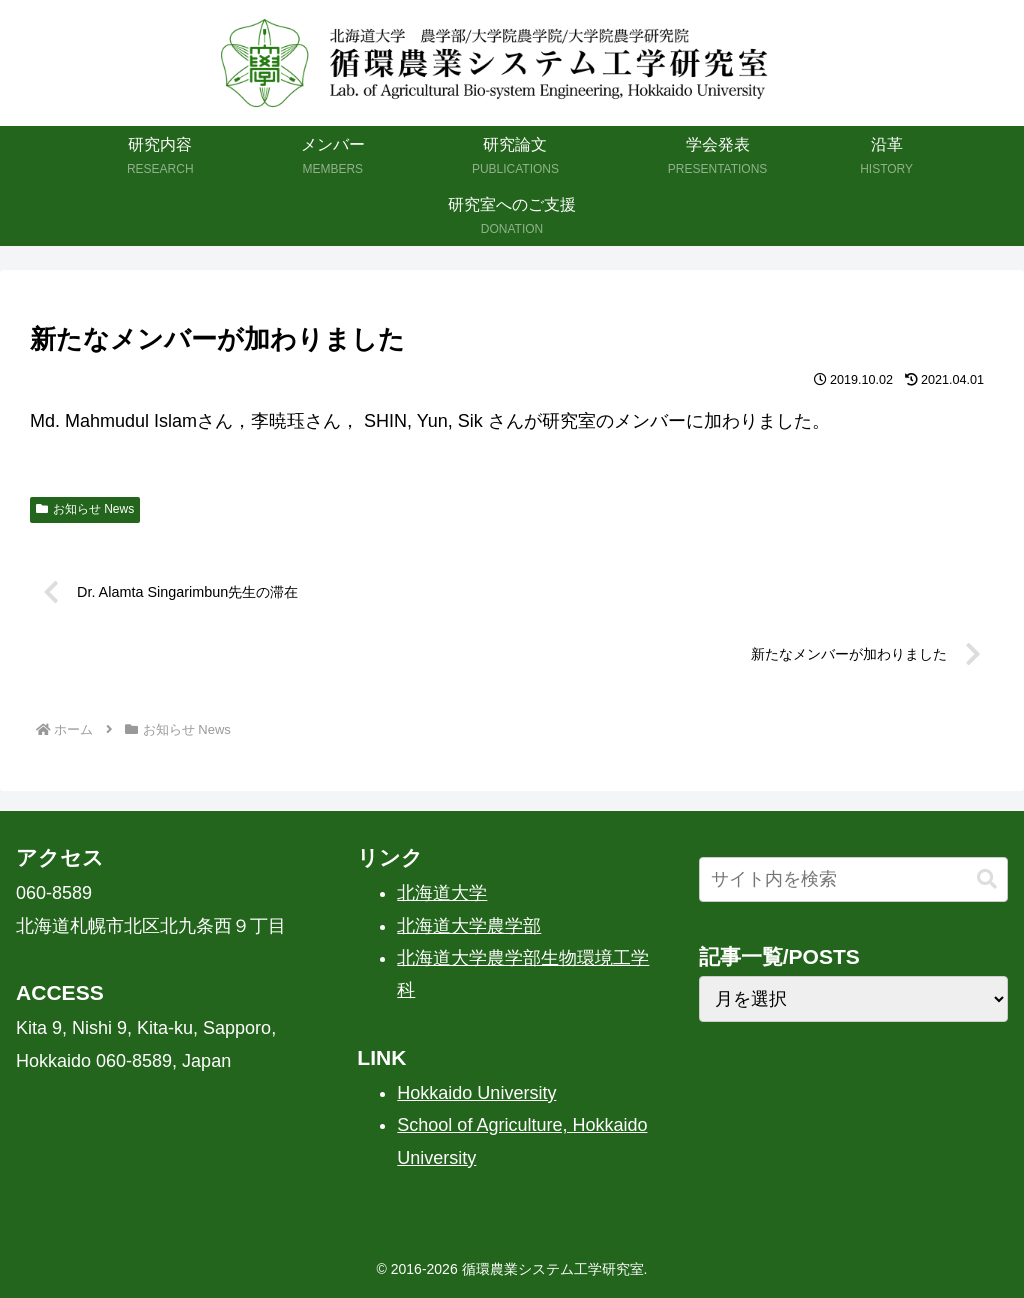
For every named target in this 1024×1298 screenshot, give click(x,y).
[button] (987, 879)
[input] (853, 879)
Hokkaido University (476, 1093)
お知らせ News (85, 509)
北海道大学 (442, 893)
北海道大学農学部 (469, 926)
